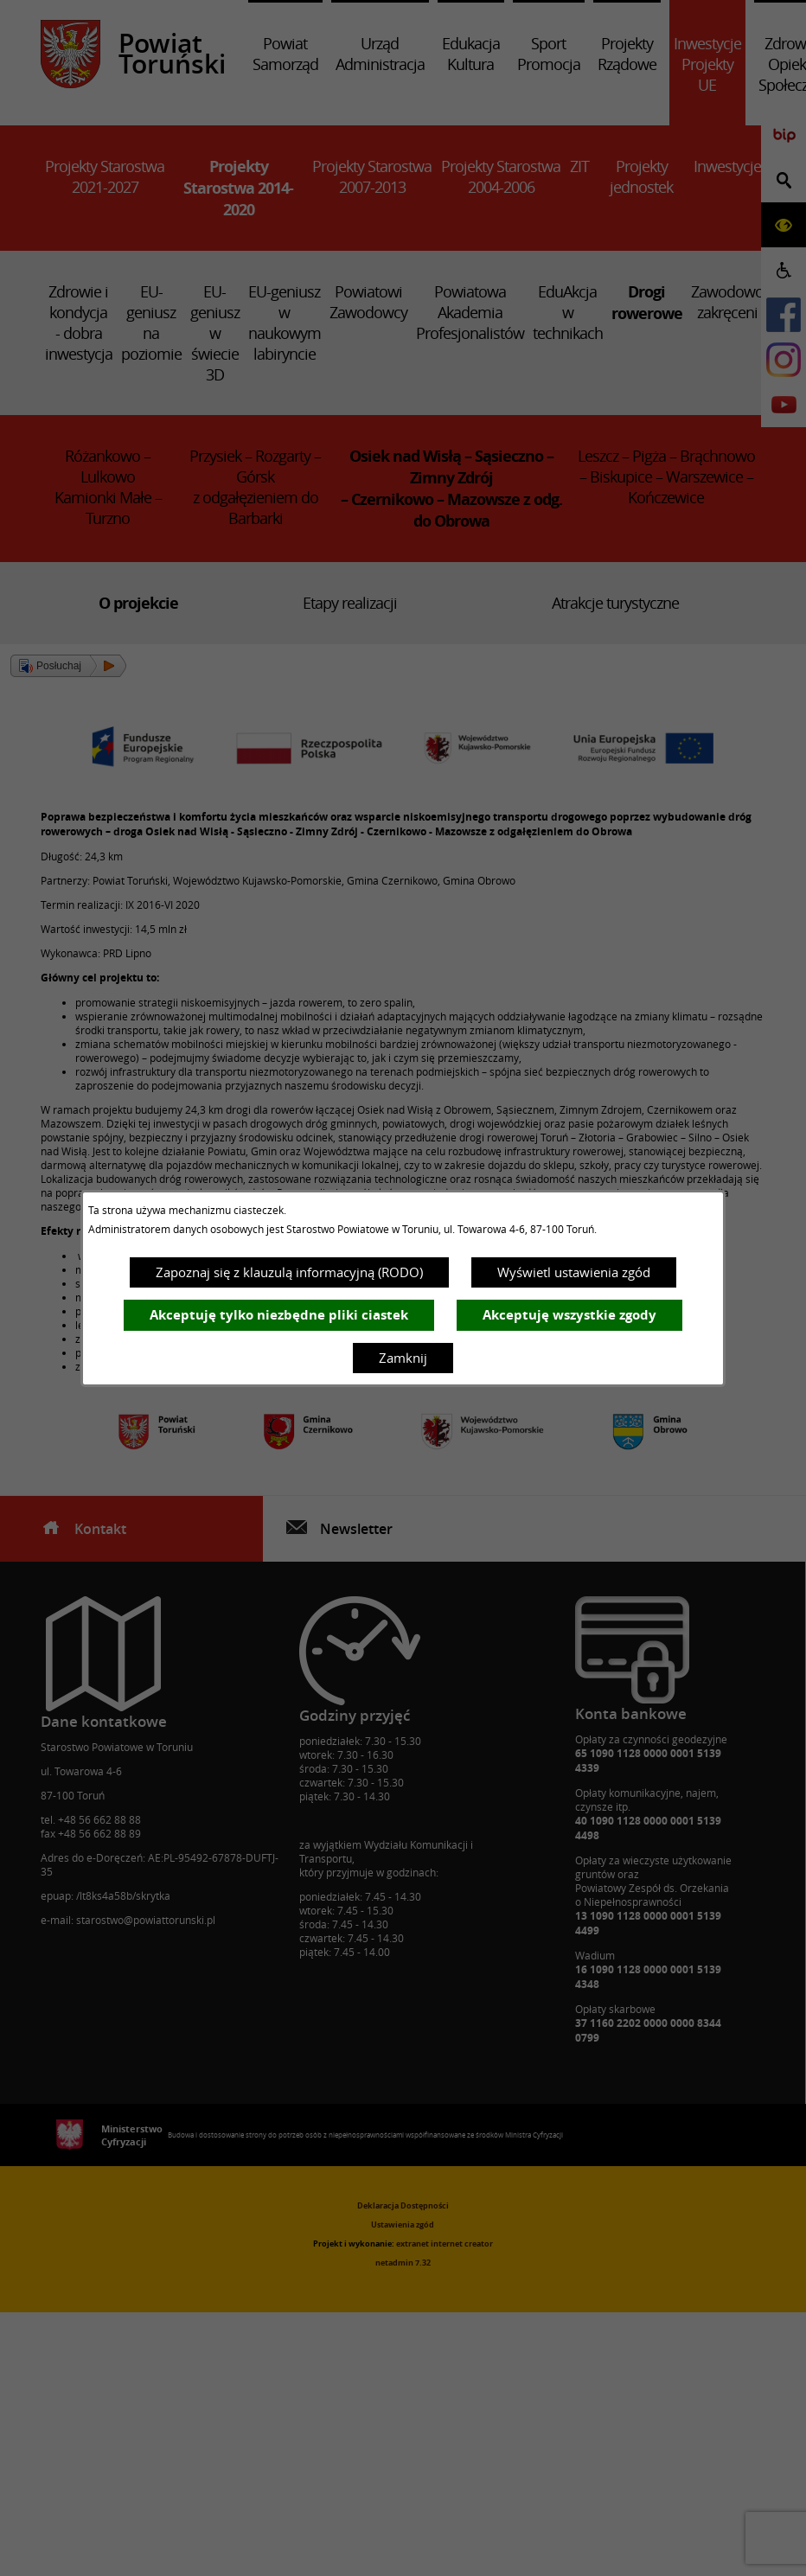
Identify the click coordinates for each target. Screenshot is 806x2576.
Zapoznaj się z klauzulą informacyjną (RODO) (289, 1272)
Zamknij (403, 1357)
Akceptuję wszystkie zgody (569, 1315)
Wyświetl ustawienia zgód (573, 1272)
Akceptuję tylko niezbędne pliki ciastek (279, 1315)
